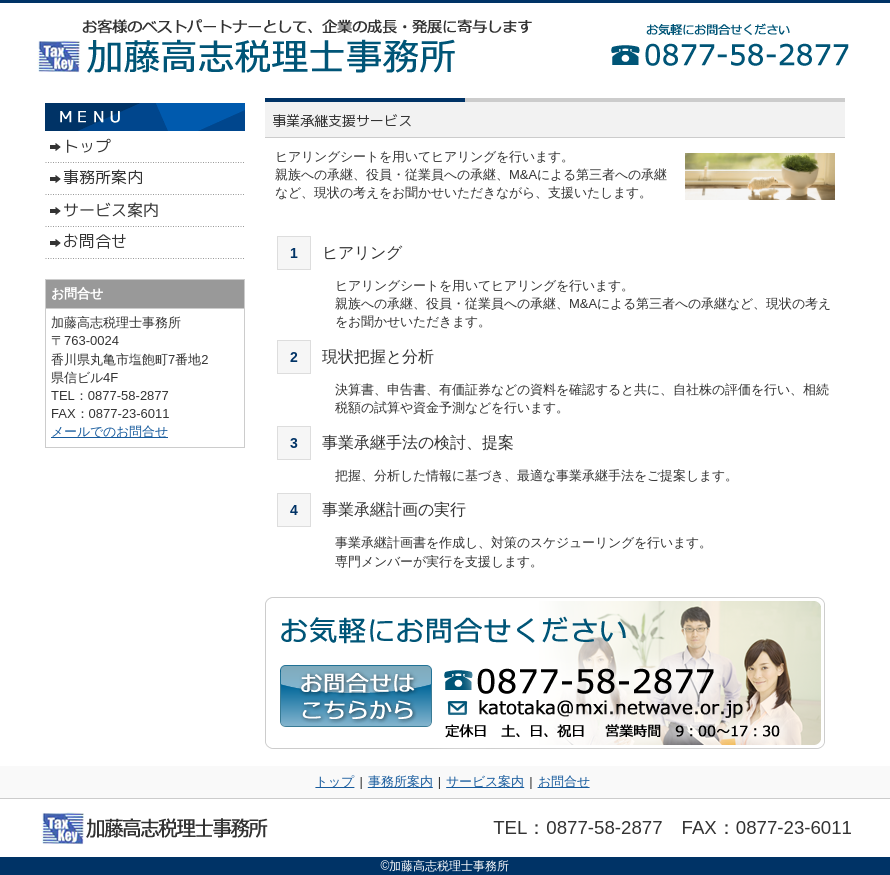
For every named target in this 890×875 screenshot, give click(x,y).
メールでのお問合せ (109, 431)
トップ (334, 781)
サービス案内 (485, 781)
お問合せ (564, 781)
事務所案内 (400, 781)
